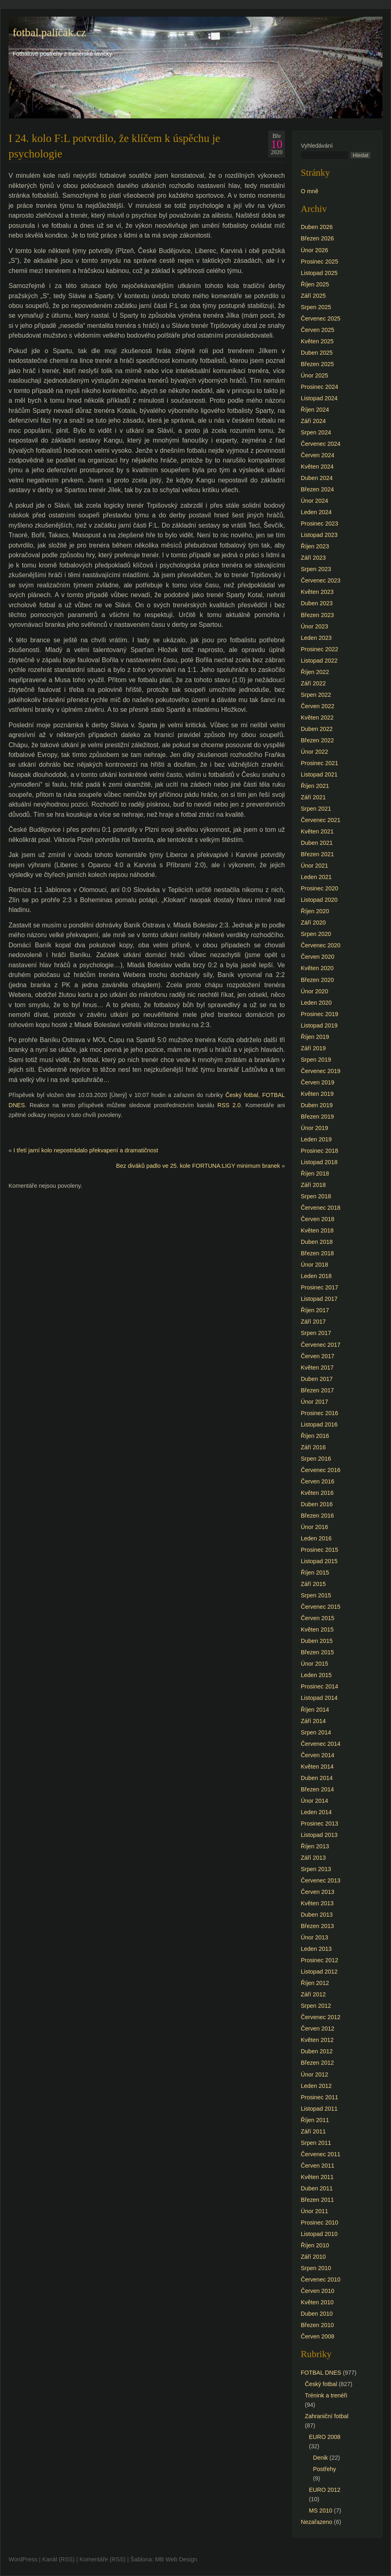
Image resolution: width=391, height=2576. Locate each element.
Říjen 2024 (315, 409)
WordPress (23, 2559)
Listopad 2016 (319, 1424)
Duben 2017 (316, 1379)
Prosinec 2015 (319, 1549)
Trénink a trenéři (326, 2395)
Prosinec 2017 (319, 1287)
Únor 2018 (314, 1264)
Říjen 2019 (315, 1037)
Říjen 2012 (315, 1983)
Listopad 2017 (319, 1299)
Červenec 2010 (321, 2279)
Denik (320, 2457)
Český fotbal (241, 1095)
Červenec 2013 (321, 1880)
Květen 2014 (317, 1766)
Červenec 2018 (321, 1207)
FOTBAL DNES (321, 2372)
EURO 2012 (325, 2490)
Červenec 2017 (321, 1344)
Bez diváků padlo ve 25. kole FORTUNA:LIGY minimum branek (198, 1166)
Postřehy (324, 2469)
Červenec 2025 (321, 318)
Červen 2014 (317, 1755)
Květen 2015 (317, 1629)
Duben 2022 (316, 729)
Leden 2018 (316, 1276)
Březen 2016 (317, 1515)
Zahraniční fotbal (326, 2416)
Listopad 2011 (319, 2108)
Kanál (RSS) (58, 2559)
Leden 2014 (316, 1812)
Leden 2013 (316, 1949)
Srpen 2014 (316, 1732)
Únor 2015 (314, 1663)
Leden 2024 (316, 512)
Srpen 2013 (316, 1869)
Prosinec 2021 (319, 763)
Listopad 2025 (319, 273)
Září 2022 (313, 683)
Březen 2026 (317, 238)
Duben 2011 (316, 2188)
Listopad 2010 (319, 2234)
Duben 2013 (316, 1914)
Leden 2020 (316, 1002)
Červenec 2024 (321, 444)
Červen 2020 (317, 956)
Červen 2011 (317, 2165)
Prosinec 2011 (319, 2097)
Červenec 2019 (321, 1071)
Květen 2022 (317, 717)
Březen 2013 (317, 1926)
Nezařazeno (316, 2522)
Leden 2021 (316, 877)
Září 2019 (313, 1048)
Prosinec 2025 (319, 261)
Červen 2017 (317, 1356)
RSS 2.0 (229, 1105)
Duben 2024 (316, 478)
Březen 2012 (317, 2062)
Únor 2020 (314, 991)
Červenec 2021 (321, 820)
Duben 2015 (316, 1641)
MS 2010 (320, 2510)
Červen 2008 (317, 2336)
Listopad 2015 (319, 1561)
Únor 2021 (314, 865)
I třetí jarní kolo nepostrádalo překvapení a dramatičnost (85, 1150)
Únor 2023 (314, 626)
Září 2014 (313, 1721)
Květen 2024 (317, 466)
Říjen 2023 (315, 546)
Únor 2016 (314, 1527)
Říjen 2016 (315, 1436)
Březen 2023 (317, 615)
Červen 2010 (317, 2291)
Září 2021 (313, 797)
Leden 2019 (316, 1139)
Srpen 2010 (316, 2268)
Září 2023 (313, 557)
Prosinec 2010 (319, 2222)
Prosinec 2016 (319, 1413)
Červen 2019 (317, 1082)
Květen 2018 (317, 1230)
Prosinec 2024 (319, 387)
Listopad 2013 (319, 1835)
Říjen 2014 (315, 1709)
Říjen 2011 (315, 2120)
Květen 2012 (317, 2040)
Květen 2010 (317, 2302)
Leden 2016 (316, 1538)
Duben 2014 (316, 1778)
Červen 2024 (317, 455)
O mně (309, 191)
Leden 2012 (316, 2086)
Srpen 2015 (316, 1595)
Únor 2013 (314, 1937)
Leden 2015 (316, 1675)
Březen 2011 (317, 2199)
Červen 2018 (317, 1219)
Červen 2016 (317, 1481)
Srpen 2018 (316, 1196)
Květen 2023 (317, 592)
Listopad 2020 (319, 899)
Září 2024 (313, 421)
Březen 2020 (317, 980)
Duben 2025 (316, 352)
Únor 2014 (314, 1800)
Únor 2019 (314, 1128)
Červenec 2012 (321, 2017)
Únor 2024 (314, 500)
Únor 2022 (314, 751)
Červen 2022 (317, 706)
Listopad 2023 (319, 535)
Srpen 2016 (316, 1458)
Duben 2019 (316, 1105)
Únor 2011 (314, 2211)
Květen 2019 (317, 1094)
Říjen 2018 (315, 1173)
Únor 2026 (314, 250)
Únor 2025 (314, 375)
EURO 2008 (325, 2437)
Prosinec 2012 (319, 1960)
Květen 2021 (317, 831)
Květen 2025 (317, 341)
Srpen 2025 (316, 307)
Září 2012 (313, 1994)
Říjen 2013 (315, 1846)
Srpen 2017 (316, 1333)
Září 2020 (313, 922)
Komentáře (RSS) (102, 2559)
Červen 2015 (317, 1618)
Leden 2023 (316, 638)
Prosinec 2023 (319, 523)
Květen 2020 (317, 968)
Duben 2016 (316, 1504)
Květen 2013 (317, 1903)
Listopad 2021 (319, 774)
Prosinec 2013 (319, 1823)
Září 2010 (313, 2256)
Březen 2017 (317, 1390)
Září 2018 (313, 1185)
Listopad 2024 (319, 398)
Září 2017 (313, 1321)
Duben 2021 (316, 843)
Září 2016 (313, 1447)
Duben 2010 (316, 2313)
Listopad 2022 (319, 660)
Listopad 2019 (319, 1025)
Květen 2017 (317, 1367)
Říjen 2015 (315, 1572)
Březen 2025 (317, 364)
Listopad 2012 (319, 1971)
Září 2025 (313, 295)
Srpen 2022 (316, 694)
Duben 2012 (316, 2051)
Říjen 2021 (315, 786)
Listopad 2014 (319, 1698)
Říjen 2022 (315, 672)
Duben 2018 (316, 1242)
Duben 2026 (316, 227)
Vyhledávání (317, 145)
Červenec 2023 (321, 580)
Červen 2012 (317, 2028)
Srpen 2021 (316, 808)
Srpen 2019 (316, 1059)
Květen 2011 (317, 2177)
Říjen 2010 (315, 2245)
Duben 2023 (316, 603)
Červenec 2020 (321, 945)
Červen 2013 (317, 1892)
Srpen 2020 (316, 934)
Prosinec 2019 (319, 1014)
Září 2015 (313, 1584)
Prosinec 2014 (319, 1686)
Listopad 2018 (319, 1162)
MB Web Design (176, 2559)
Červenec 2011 (321, 2154)
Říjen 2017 (315, 1310)
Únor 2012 (314, 2074)
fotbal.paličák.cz (49, 32)
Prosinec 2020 (319, 888)
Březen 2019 (317, 1116)
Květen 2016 (317, 1493)
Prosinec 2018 (319, 1150)
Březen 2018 (317, 1253)
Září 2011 (313, 2131)
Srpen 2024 (316, 432)
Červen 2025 (317, 330)
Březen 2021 (317, 854)
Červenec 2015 (321, 1606)
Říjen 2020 (315, 911)
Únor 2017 (314, 1401)
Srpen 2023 (316, 569)
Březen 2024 (317, 489)
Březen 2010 (317, 2325)
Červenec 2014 (321, 1744)
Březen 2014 (317, 1789)
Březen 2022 (317, 740)
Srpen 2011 (316, 2143)
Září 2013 (313, 1857)
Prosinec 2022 (319, 649)
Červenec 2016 (321, 1470)
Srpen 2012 (316, 2005)
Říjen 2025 (315, 284)
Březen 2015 (317, 1652)
